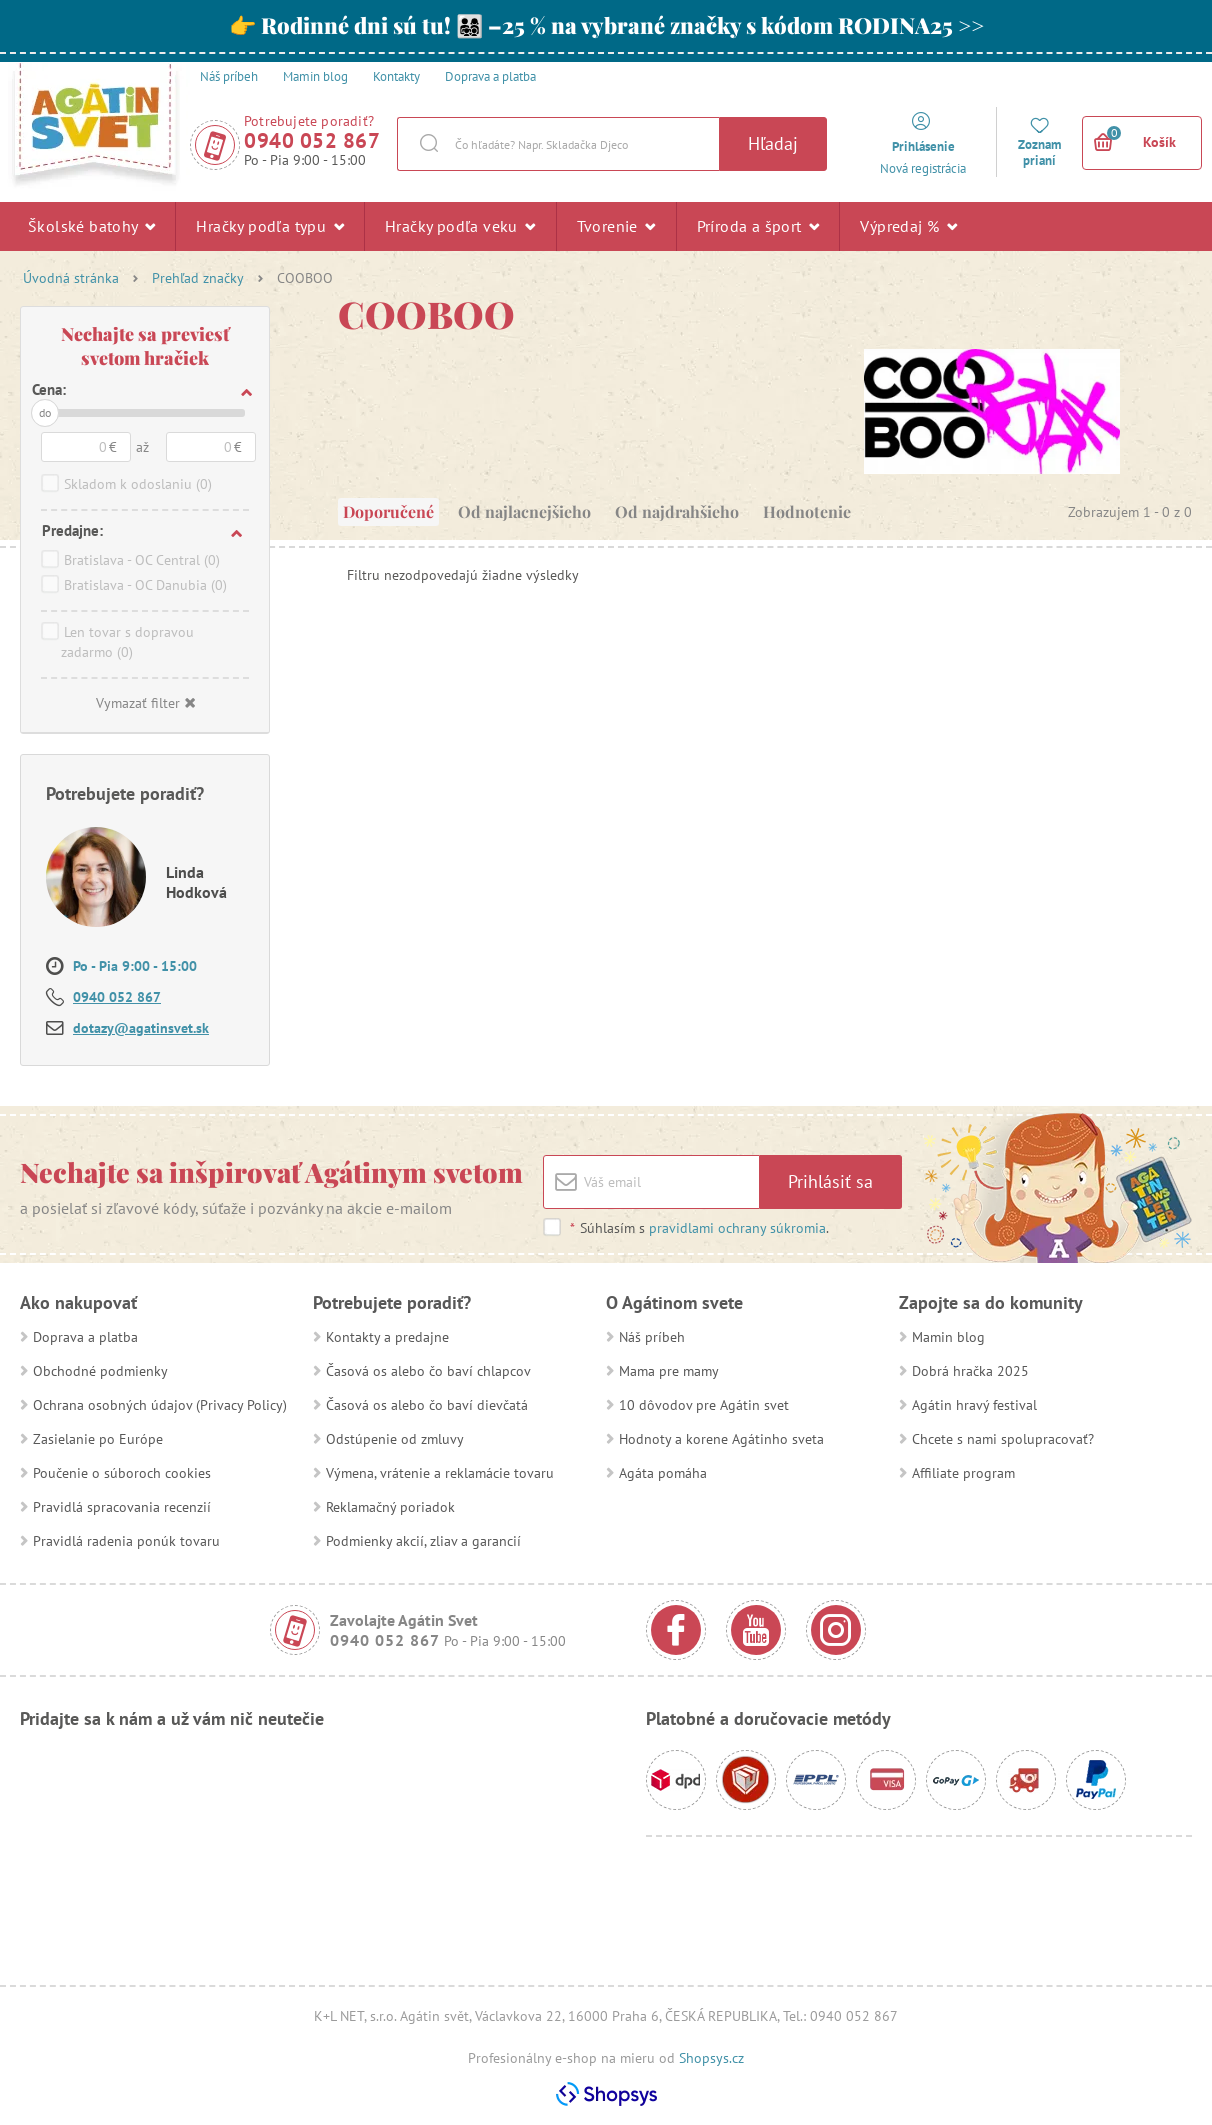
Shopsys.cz (711, 2058)
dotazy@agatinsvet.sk (141, 1028)
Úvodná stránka (71, 278)
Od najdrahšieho (677, 511)
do (45, 412)
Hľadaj (773, 143)
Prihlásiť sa (830, 1181)
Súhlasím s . (699, 1228)
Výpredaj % (908, 226)
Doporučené (388, 511)
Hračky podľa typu (270, 226)
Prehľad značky (198, 278)
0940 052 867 (312, 140)
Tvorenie (616, 226)
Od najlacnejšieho (524, 511)
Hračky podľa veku (460, 226)
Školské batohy (91, 226)
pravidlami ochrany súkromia (737, 1228)
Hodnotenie (807, 511)
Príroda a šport (758, 226)
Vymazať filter (145, 703)
